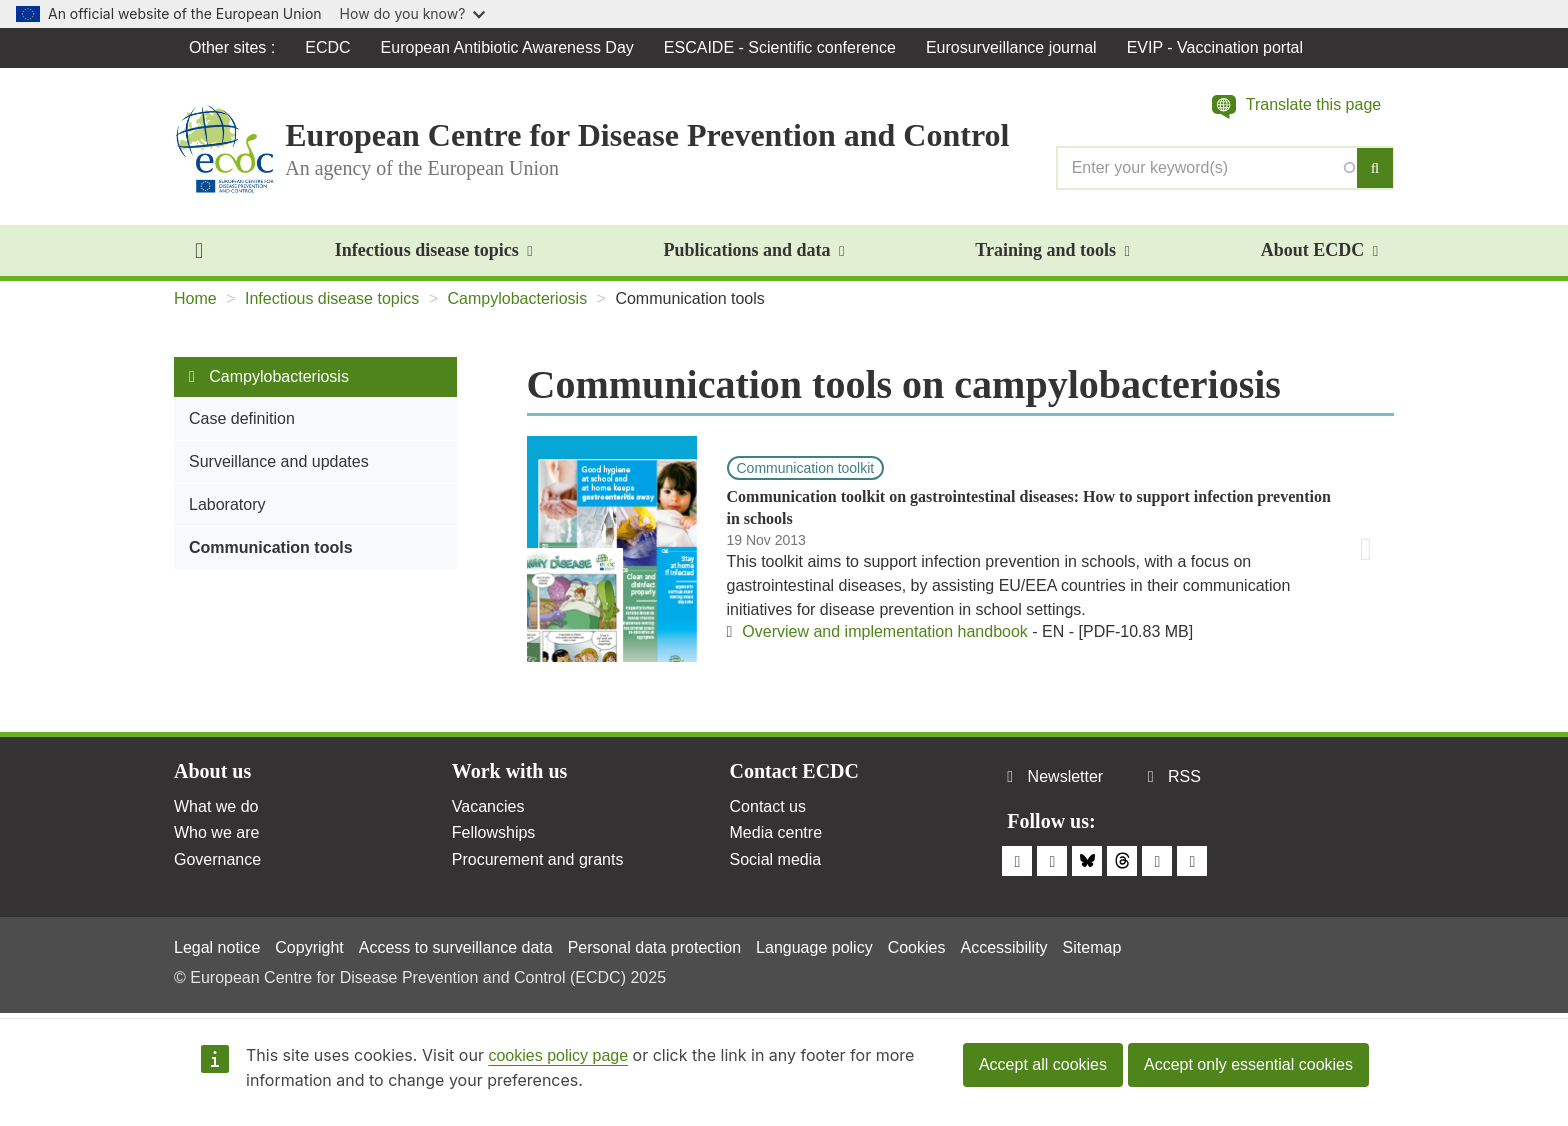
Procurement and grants (538, 859)
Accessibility (1003, 947)
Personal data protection (654, 947)
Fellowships (494, 832)
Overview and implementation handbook (885, 631)
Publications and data (753, 250)
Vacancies (488, 806)
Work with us (510, 771)
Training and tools (1052, 250)
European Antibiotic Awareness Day (507, 47)
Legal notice (217, 947)
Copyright (309, 947)
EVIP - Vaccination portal (1215, 47)
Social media (776, 859)
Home (195, 298)
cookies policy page (558, 1055)
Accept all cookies (1043, 1064)
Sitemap (1092, 947)
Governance (217, 859)
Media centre (776, 832)
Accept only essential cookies (1248, 1064)
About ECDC (1319, 250)
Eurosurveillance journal (1011, 47)
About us (212, 771)
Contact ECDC (794, 771)
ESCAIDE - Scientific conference (780, 47)
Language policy (814, 947)
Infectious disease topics (434, 250)
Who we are (216, 832)
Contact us (768, 806)
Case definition (242, 418)
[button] (1296, 107)
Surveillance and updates (279, 461)
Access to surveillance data (456, 947)
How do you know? (413, 13)
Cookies (917, 947)
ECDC (327, 47)
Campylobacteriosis (518, 298)
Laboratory (227, 504)
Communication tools (271, 547)
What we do (216, 806)
